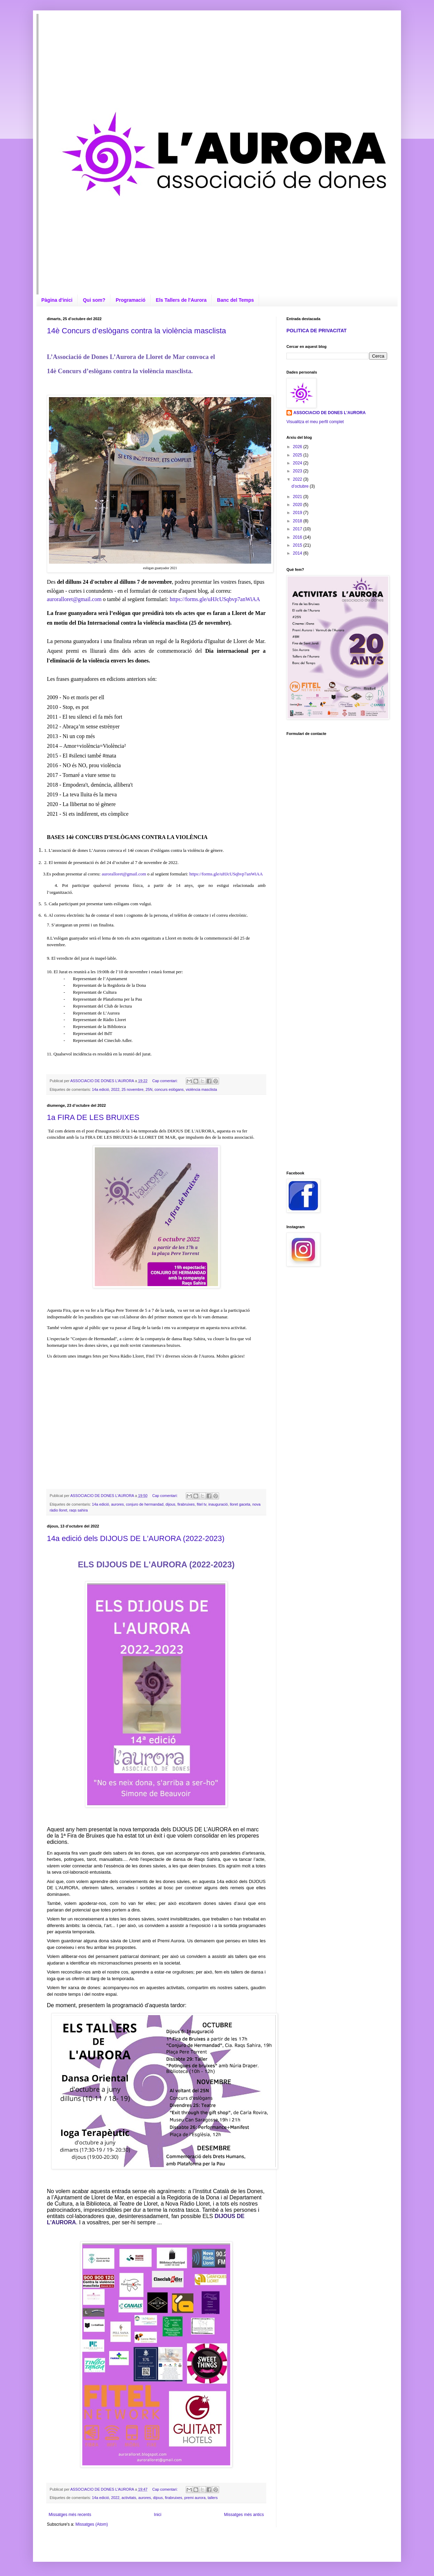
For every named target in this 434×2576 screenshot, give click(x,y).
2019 (298, 512)
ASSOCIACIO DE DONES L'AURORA (329, 412)
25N (148, 1089)
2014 (298, 553)
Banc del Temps (235, 300)
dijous (170, 1504)
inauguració (218, 1504)
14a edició (100, 1089)
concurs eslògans (169, 1089)
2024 (298, 463)
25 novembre (132, 1089)
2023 (298, 471)
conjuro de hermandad (145, 1504)
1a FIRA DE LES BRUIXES (93, 1117)
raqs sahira (78, 1510)
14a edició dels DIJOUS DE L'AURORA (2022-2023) (136, 1538)
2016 (298, 537)
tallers (213, 2498)
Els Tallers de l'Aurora (181, 300)
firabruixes (186, 1504)
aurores (117, 1504)
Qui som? (94, 300)
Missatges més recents (70, 2514)
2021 (298, 496)
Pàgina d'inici (57, 300)
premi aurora (195, 2498)
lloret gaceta (240, 1504)
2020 (298, 504)
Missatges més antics (244, 2514)
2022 (115, 1089)
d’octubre (300, 486)
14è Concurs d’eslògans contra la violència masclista (136, 330)
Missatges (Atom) (91, 2524)
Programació (130, 300)
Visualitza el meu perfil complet (315, 421)
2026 (298, 446)
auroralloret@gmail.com (74, 599)
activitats (129, 2498)
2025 (298, 455)
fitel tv (201, 1504)
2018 (298, 521)
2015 (298, 545)
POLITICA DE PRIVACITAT (316, 330)
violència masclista (201, 1089)
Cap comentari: (165, 1081)
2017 (298, 529)
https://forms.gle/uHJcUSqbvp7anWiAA (215, 599)
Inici (157, 2514)
